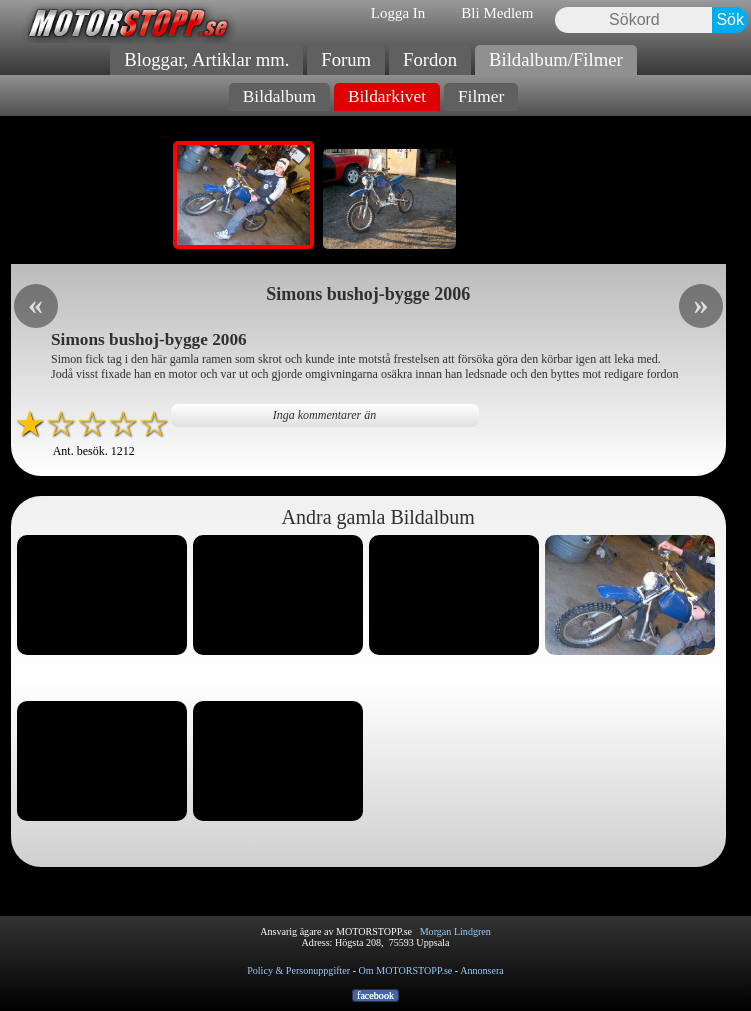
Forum (346, 59)
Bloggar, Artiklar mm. (206, 59)
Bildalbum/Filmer (556, 59)
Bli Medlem (497, 13)
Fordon (430, 59)
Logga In (398, 13)
